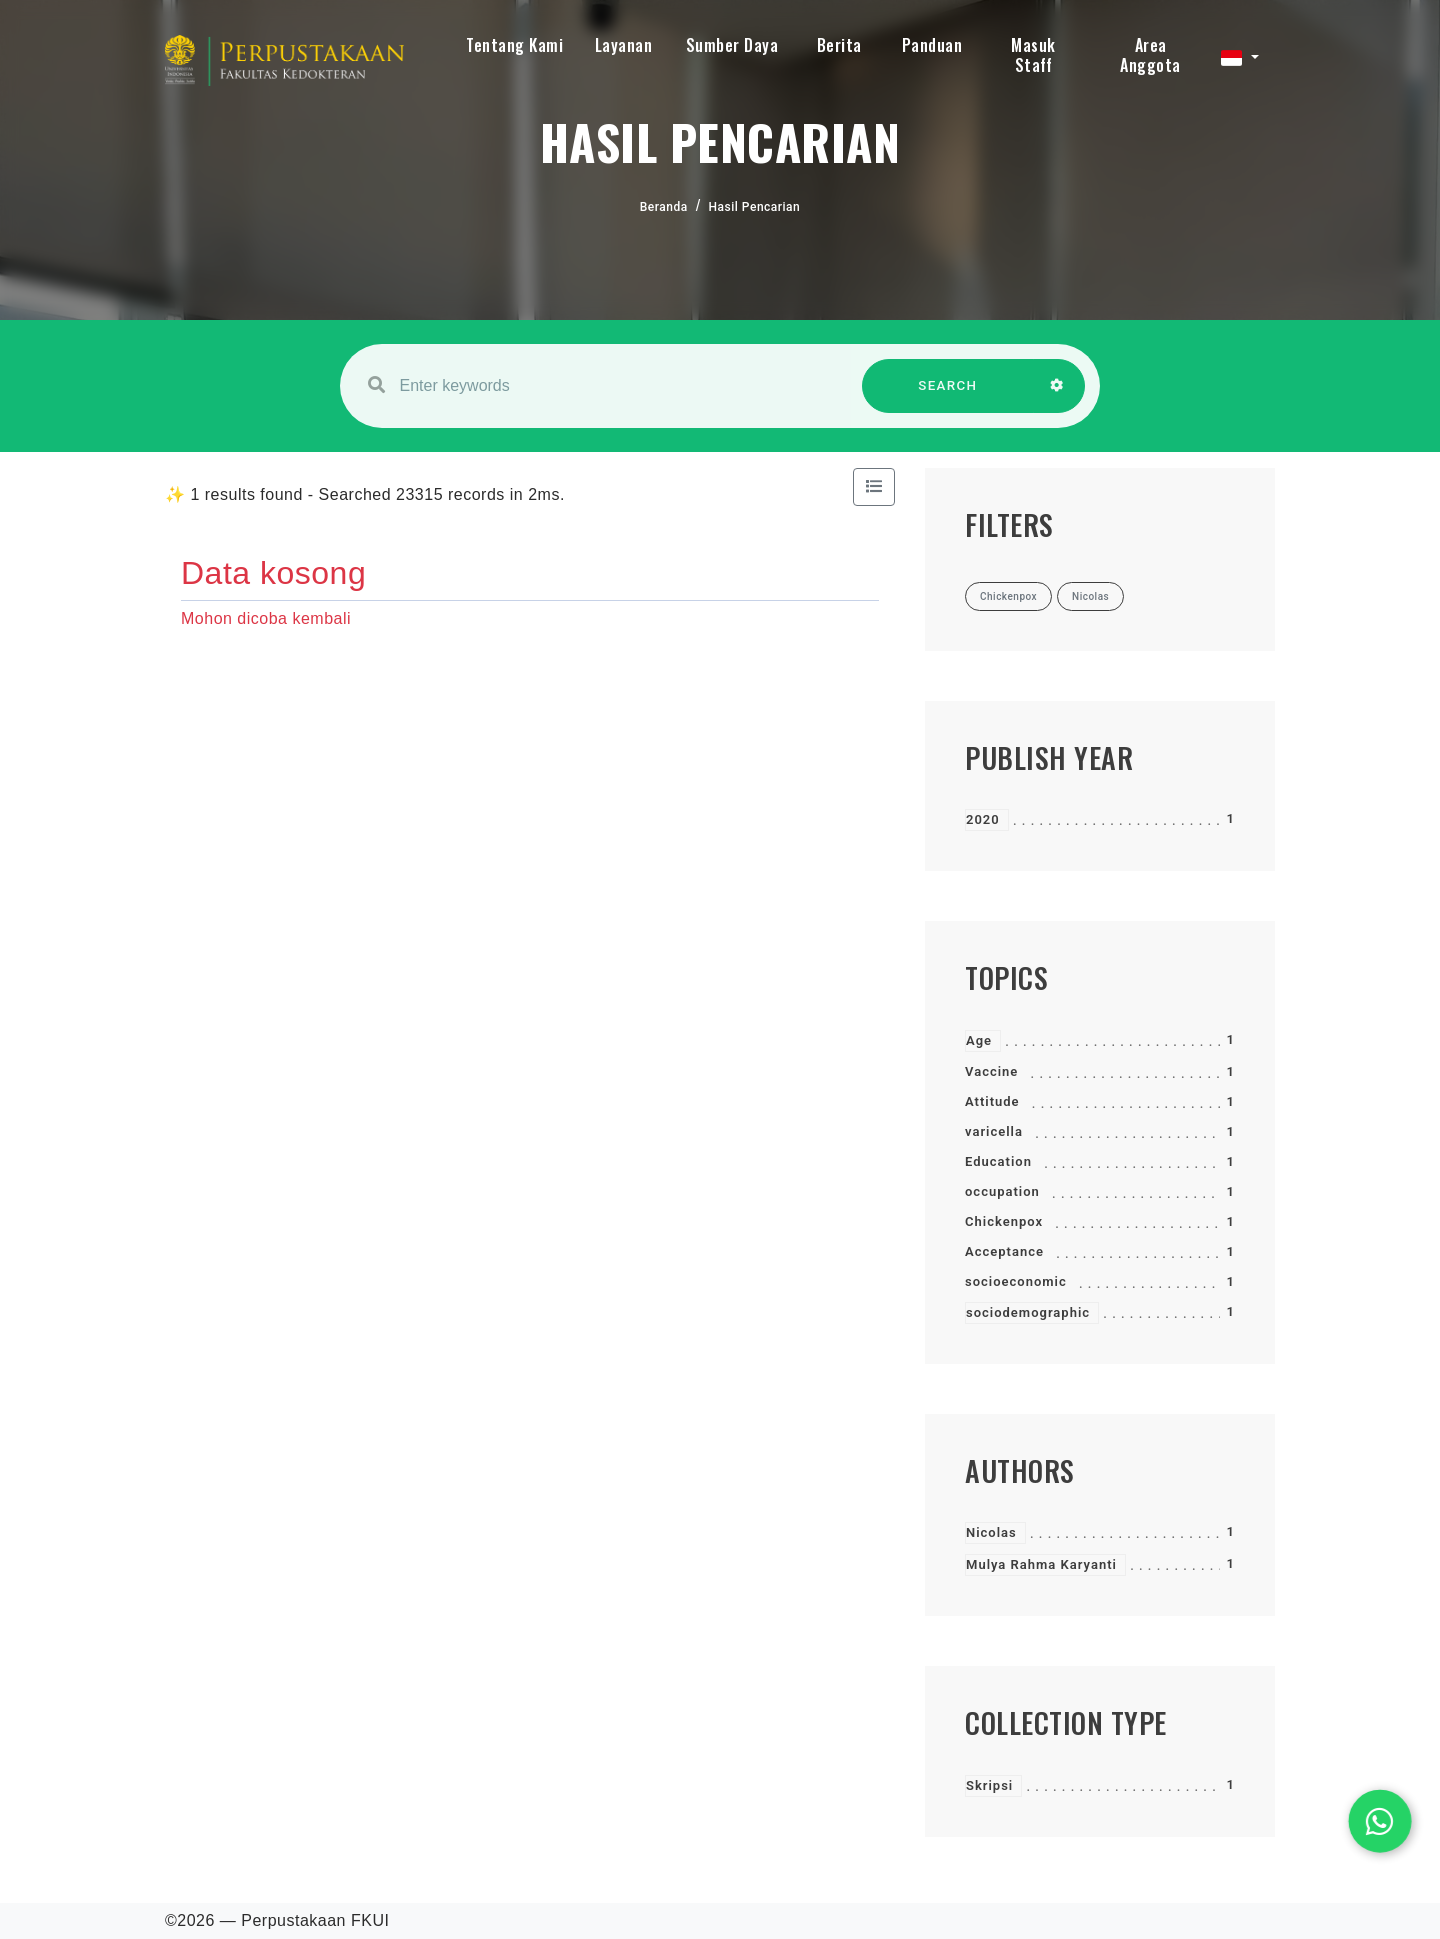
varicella (994, 1131)
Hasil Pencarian (755, 207)
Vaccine (991, 1071)
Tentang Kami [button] (514, 45)
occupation (1002, 1191)
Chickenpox (1004, 1221)
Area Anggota (1150, 55)
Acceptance (1004, 1251)
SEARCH (948, 395)
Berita (839, 45)
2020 (983, 819)
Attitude (992, 1101)
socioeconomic (1016, 1281)
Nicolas (991, 1532)
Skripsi (989, 1785)
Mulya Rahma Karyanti (1041, 1564)
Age (979, 1040)
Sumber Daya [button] (732, 45)
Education (998, 1161)
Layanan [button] (624, 45)
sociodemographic (1028, 1312)
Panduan (932, 45)
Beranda (664, 207)
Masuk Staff (1033, 55)
